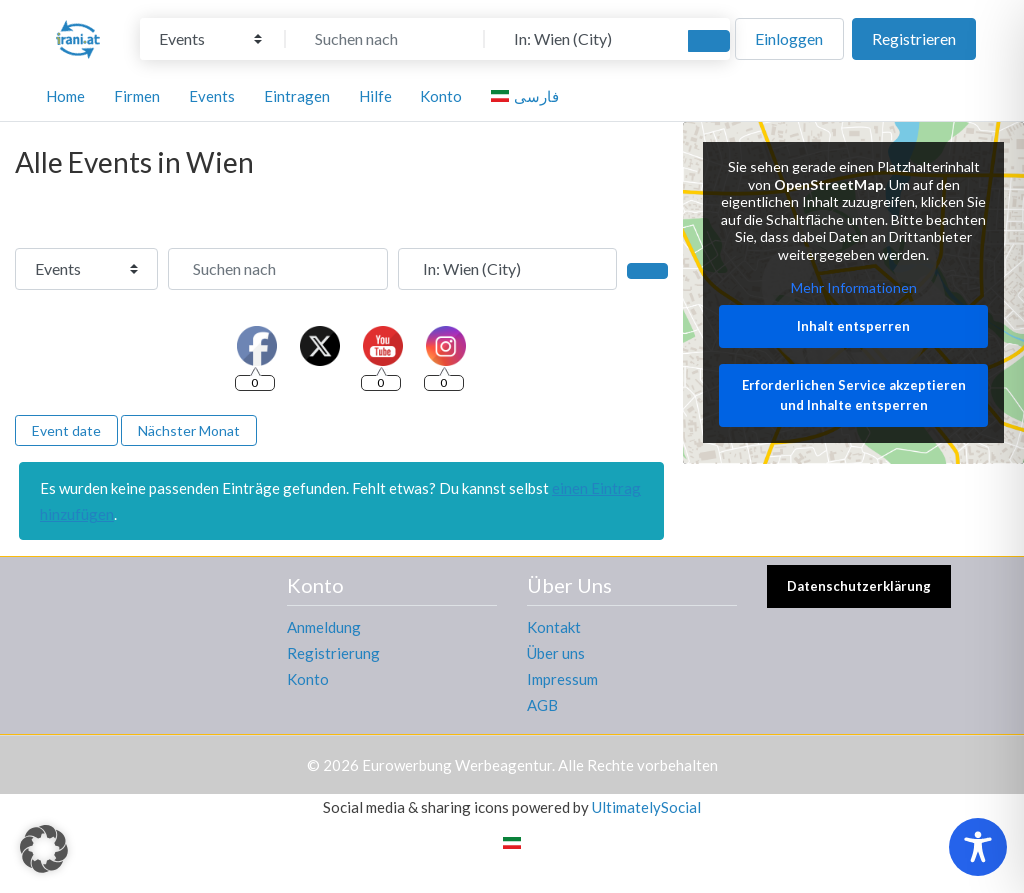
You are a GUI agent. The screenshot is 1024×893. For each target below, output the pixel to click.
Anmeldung (324, 627)
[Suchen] (709, 41)
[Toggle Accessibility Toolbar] (978, 847)
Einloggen (789, 38)
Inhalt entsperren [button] (853, 326)
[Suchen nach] (385, 39)
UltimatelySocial (646, 807)
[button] (44, 849)
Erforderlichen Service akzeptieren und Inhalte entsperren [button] (853, 396)
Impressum (562, 679)
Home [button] (65, 96)
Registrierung (333, 653)
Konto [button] (441, 96)
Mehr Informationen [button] (853, 288)
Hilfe (375, 96)
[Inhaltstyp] (210, 39)
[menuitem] (528, 96)
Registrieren (914, 38)
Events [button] (212, 96)
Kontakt (554, 627)
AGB (542, 705)
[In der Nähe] (584, 39)
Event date (66, 430)
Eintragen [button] (297, 96)
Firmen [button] (137, 96)
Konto (308, 679)
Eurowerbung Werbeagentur (457, 765)
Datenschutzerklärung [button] (859, 586)
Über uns (556, 653)
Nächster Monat (189, 430)
